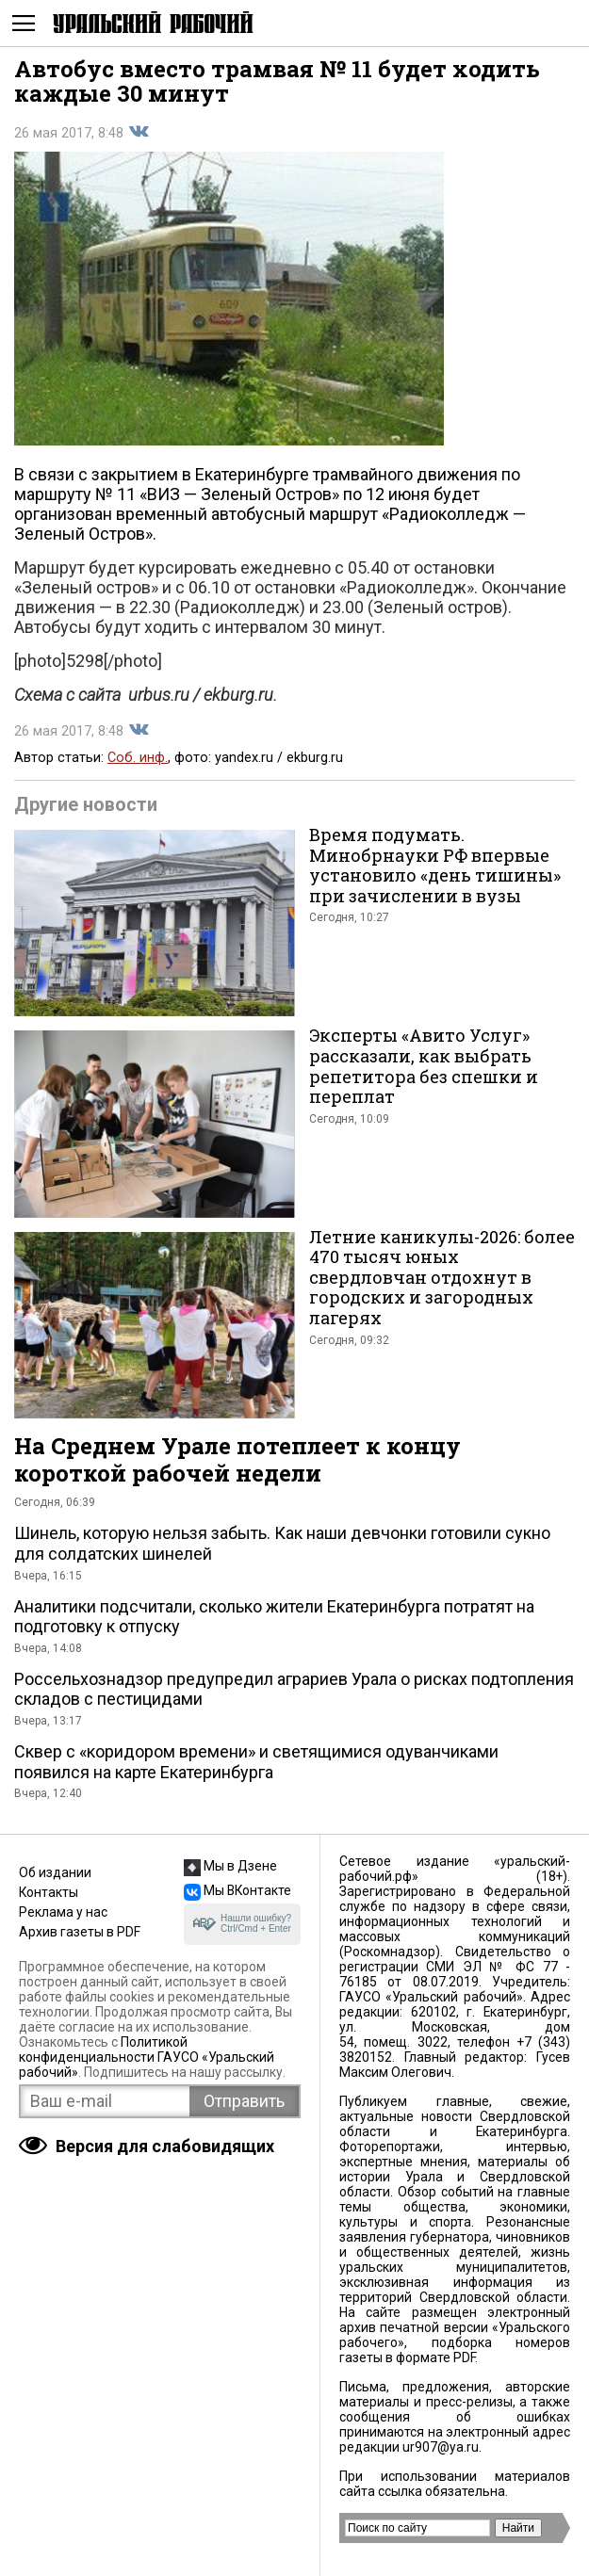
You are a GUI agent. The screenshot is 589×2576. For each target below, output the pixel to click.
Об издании (55, 1872)
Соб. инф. (137, 758)
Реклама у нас (63, 1912)
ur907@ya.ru (440, 2446)
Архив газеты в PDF (79, 1931)
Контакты (48, 1892)
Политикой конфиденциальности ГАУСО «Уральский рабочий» (146, 2057)
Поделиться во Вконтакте (138, 132)
